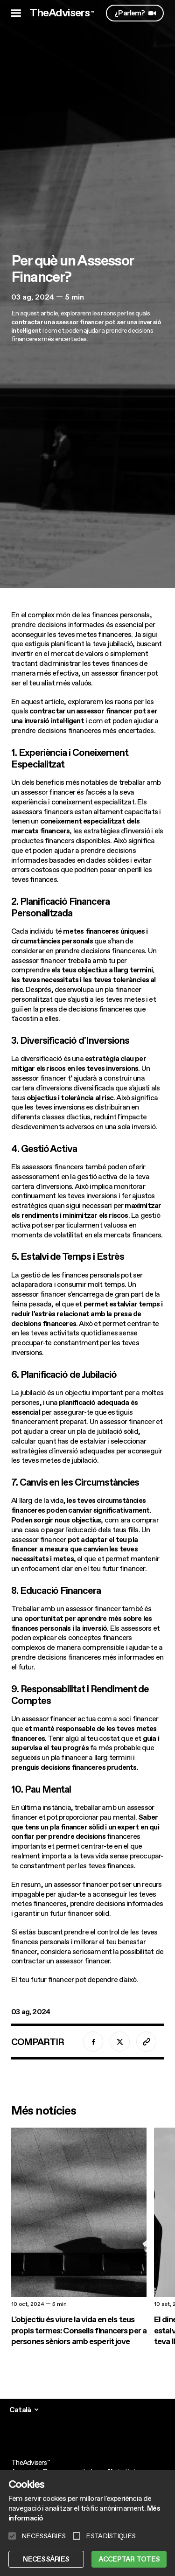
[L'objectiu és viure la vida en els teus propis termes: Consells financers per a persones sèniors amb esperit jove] (79, 2237)
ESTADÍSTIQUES (110, 2536)
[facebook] (93, 2041)
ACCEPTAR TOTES (129, 2559)
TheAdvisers (61, 12)
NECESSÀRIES (46, 2559)
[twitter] (120, 2041)
